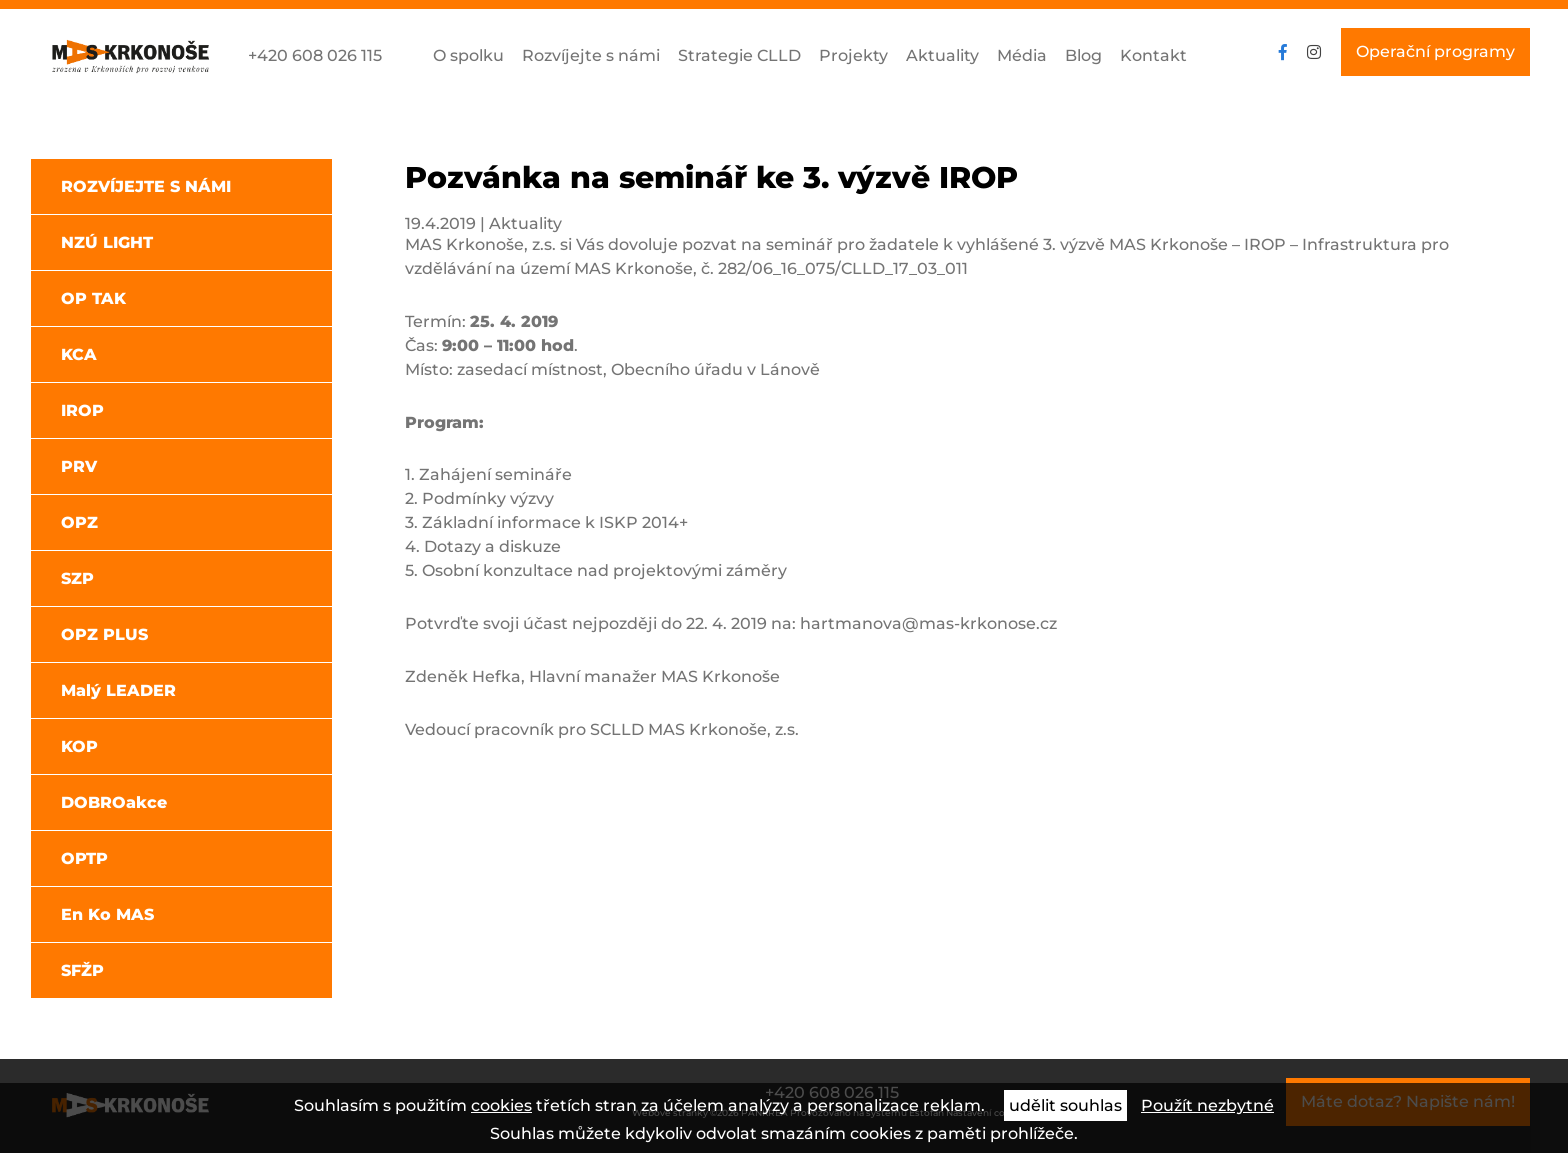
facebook (1283, 52)
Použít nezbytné (1207, 1105)
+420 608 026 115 (315, 55)
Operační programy (1435, 51)
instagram (1314, 52)
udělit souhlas (1065, 1105)
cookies (501, 1105)
